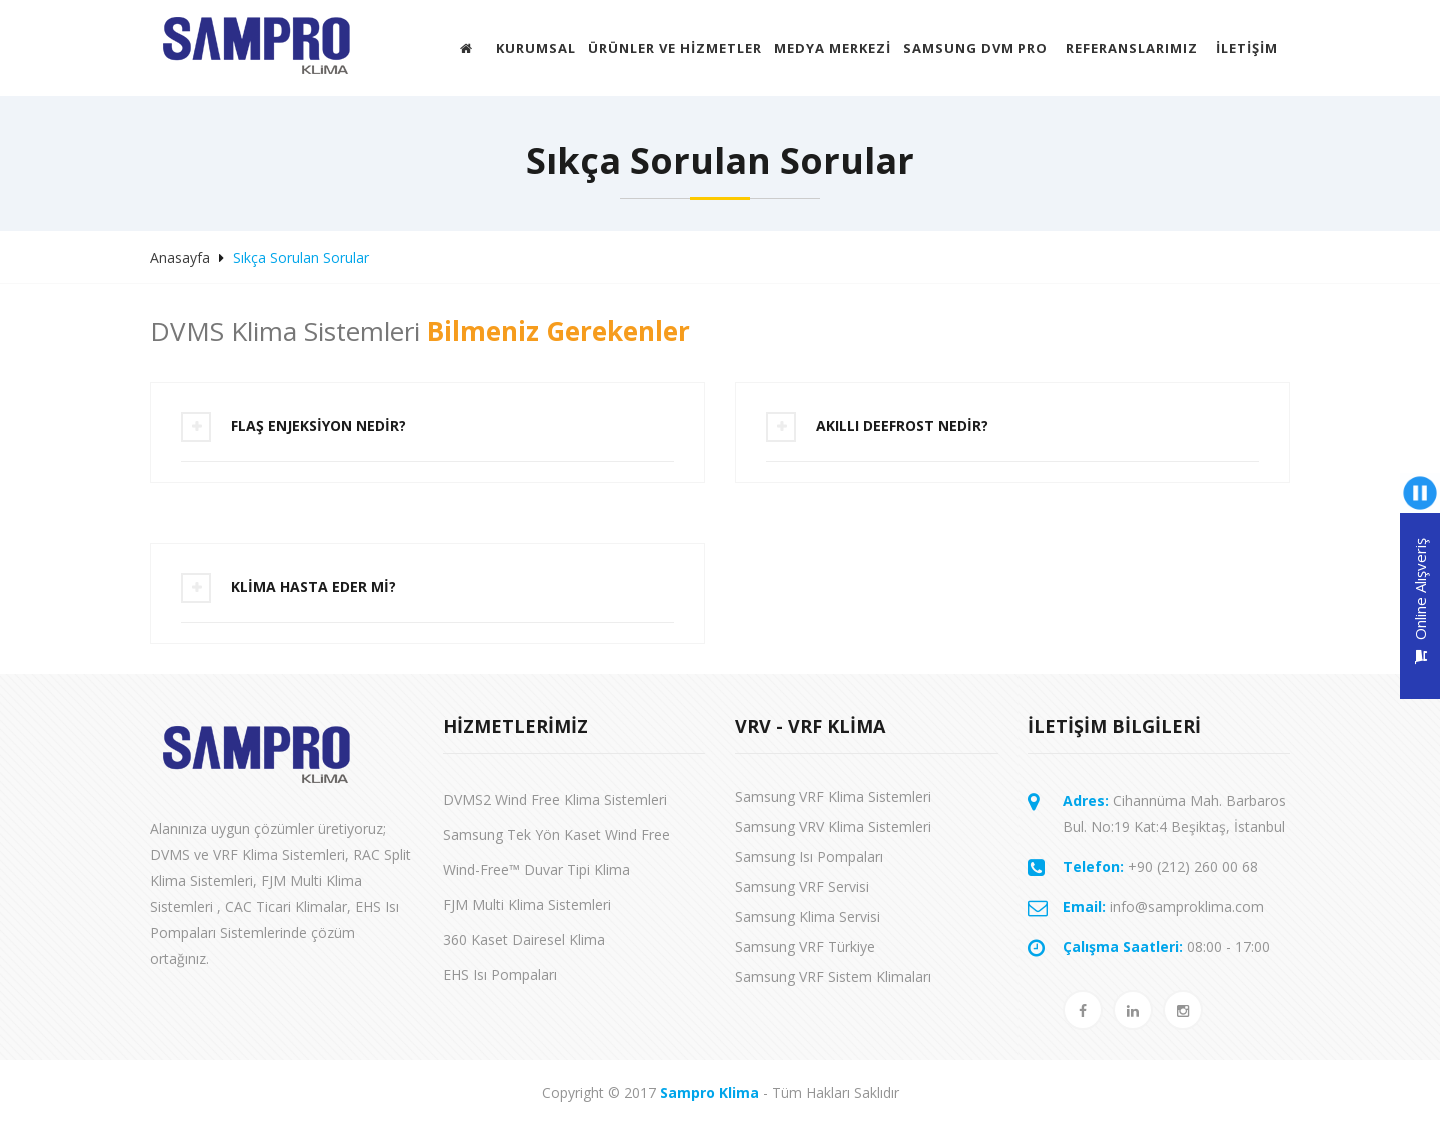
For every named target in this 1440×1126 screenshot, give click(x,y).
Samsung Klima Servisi (807, 916)
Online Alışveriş (1420, 601)
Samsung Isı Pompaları (809, 856)
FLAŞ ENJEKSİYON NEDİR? (318, 425)
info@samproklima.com (1163, 906)
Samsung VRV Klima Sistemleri (833, 826)
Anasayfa (180, 257)
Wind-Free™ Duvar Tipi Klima (536, 869)
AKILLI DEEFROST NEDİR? (902, 425)
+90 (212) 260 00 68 (1160, 866)
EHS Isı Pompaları (500, 974)
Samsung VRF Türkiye (805, 946)
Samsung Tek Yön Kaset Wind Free (556, 834)
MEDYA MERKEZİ (832, 48)
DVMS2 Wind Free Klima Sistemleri (555, 799)
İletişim (1247, 48)
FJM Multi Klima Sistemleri (527, 904)
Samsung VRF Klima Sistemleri (833, 796)
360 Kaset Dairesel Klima (524, 939)
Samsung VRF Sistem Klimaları (833, 976)
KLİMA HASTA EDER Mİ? (313, 586)
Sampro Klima (709, 1092)
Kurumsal (536, 48)
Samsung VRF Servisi (802, 886)
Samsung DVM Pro (975, 48)
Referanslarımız (1132, 48)
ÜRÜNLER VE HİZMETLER (675, 48)
